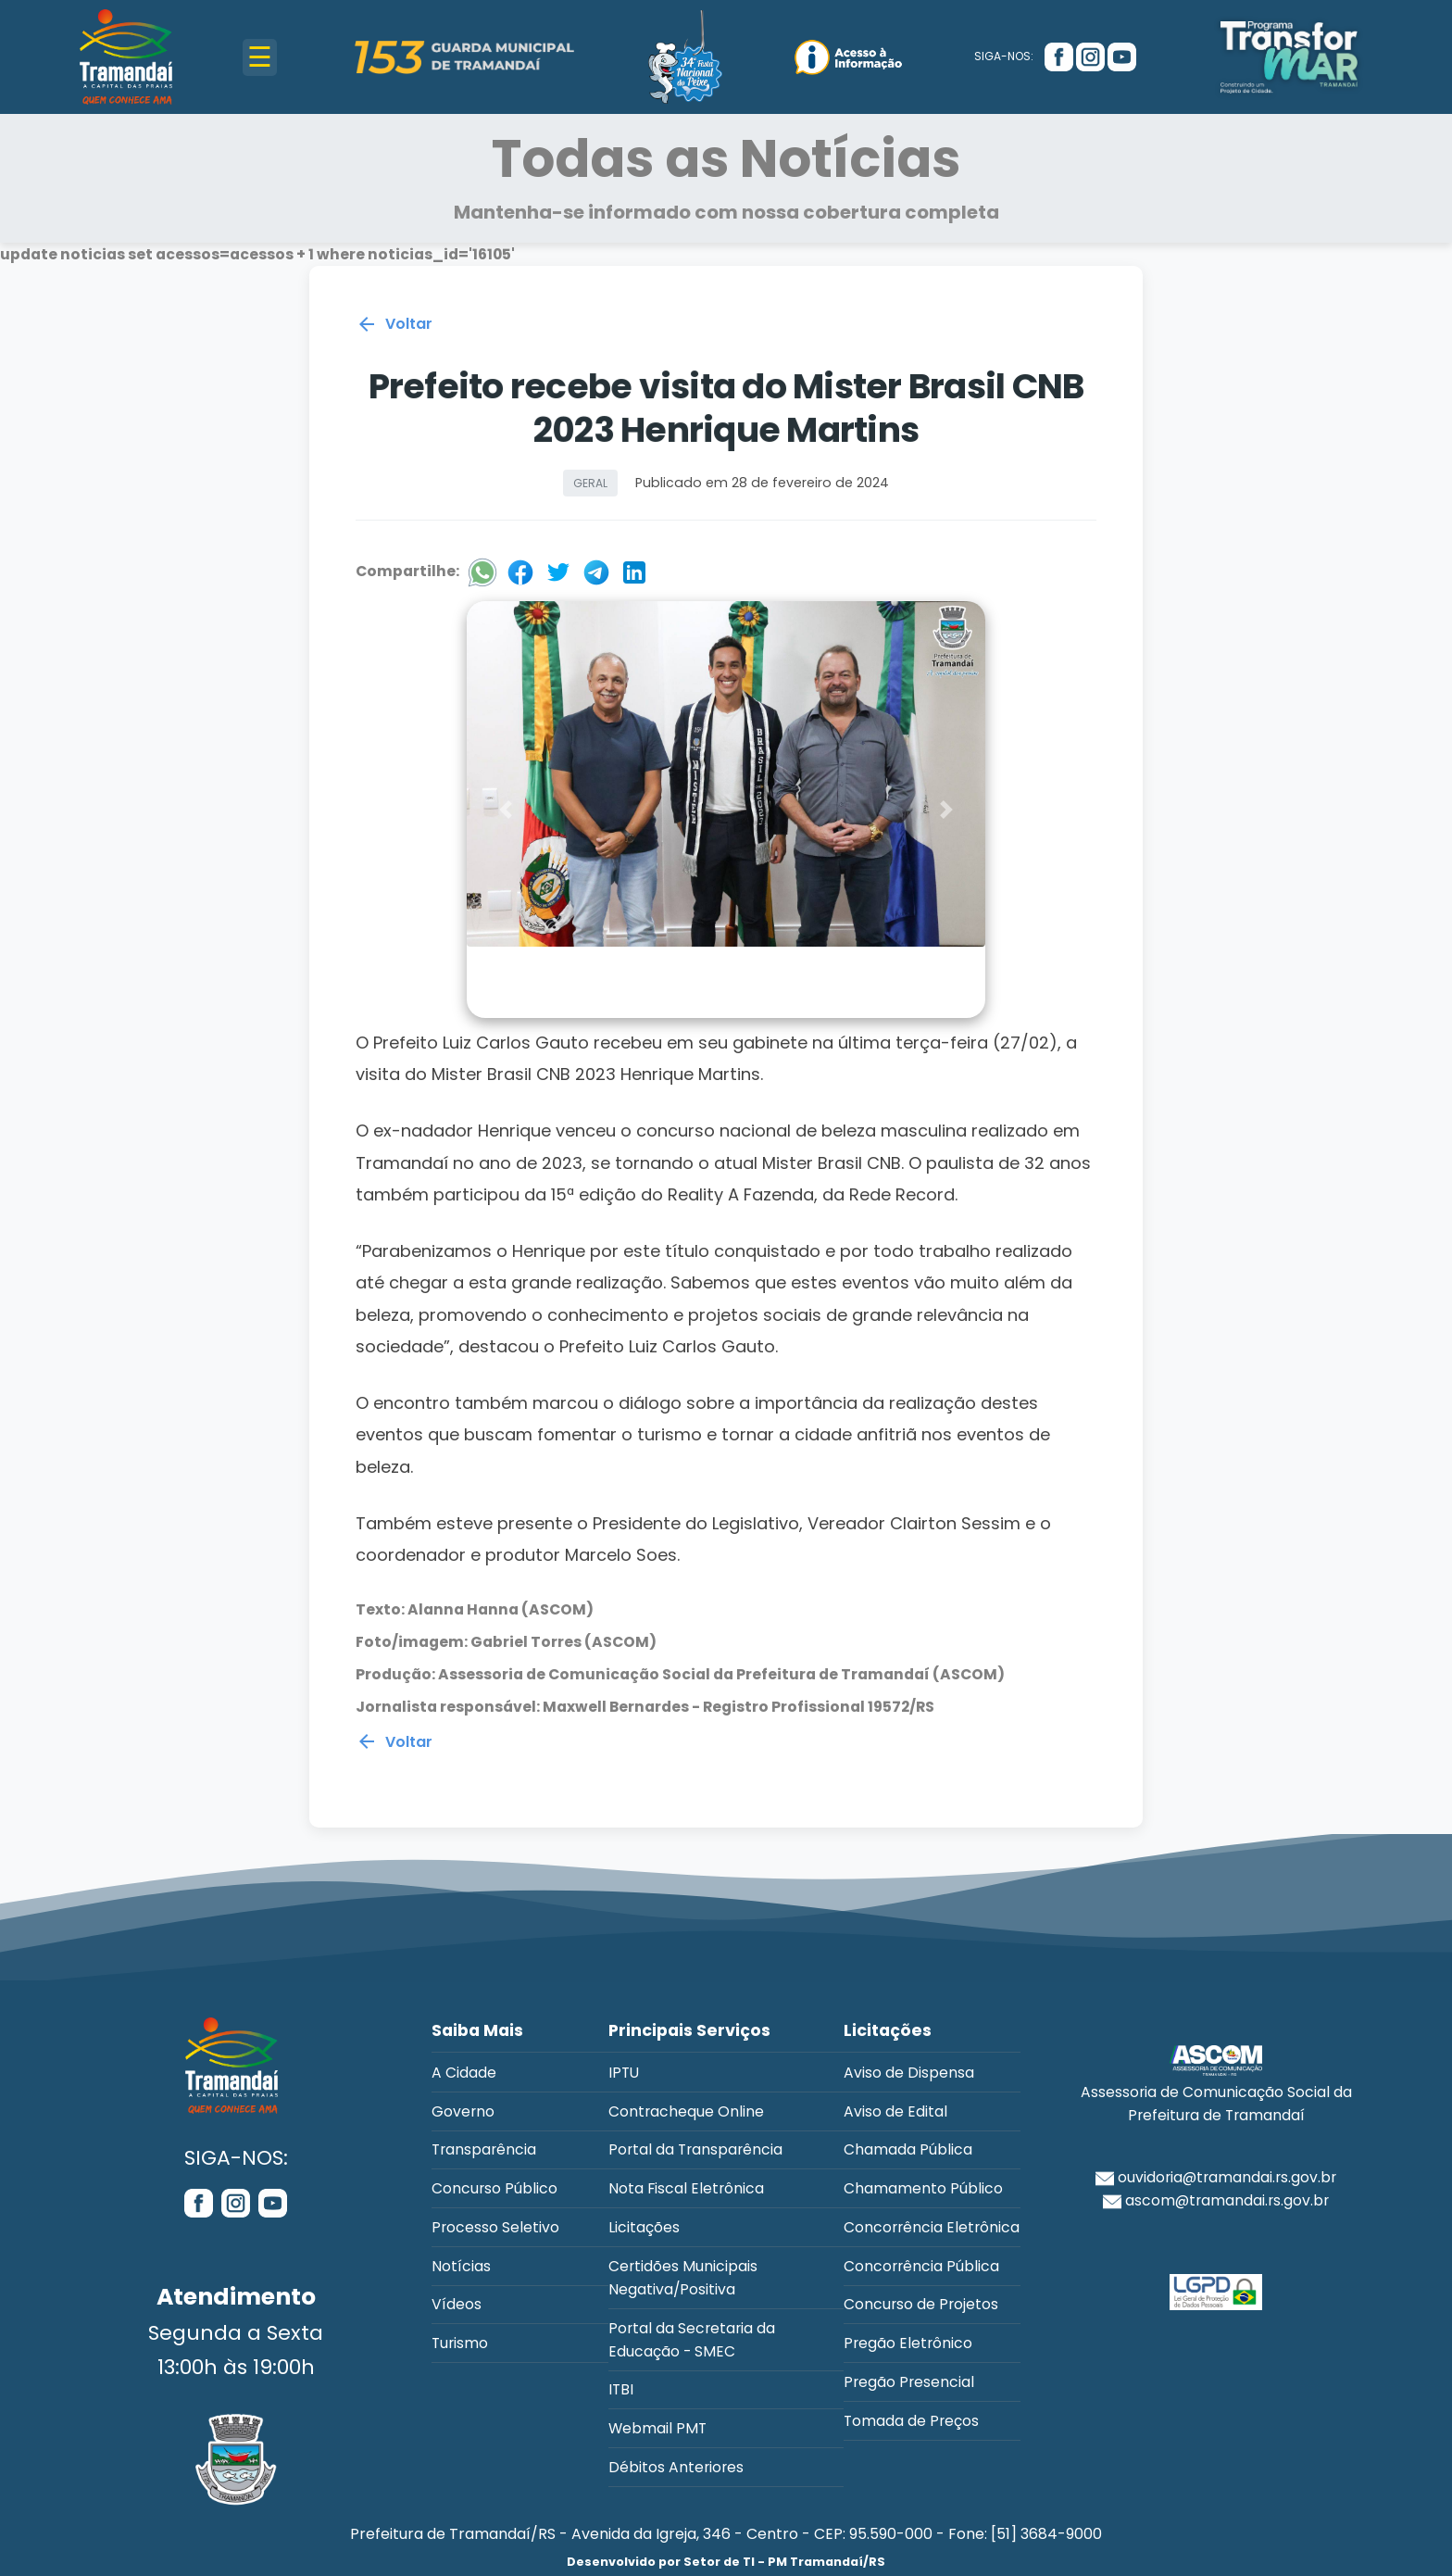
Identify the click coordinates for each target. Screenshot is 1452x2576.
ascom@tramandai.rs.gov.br (1216, 2200)
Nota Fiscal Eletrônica (686, 2188)
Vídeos (457, 2304)
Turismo (460, 2343)
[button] (505, 813)
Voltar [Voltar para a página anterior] (394, 329)
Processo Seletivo (495, 2227)
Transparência (484, 2149)
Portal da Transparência (695, 2149)
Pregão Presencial (909, 2382)
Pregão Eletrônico (908, 2343)
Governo (463, 2111)
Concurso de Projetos (921, 2304)
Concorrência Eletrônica (932, 2227)
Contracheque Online (686, 2111)
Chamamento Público (923, 2188)
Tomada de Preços (911, 2421)
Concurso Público (494, 2188)
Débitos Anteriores (676, 2467)
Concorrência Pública (921, 2266)
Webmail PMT (657, 2428)
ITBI (620, 2389)
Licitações (644, 2227)
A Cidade (464, 2072)
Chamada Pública (908, 2149)
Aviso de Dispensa (909, 2072)
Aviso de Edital (895, 2111)
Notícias (461, 2266)
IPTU (623, 2072)
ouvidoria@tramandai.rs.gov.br (1215, 2177)
